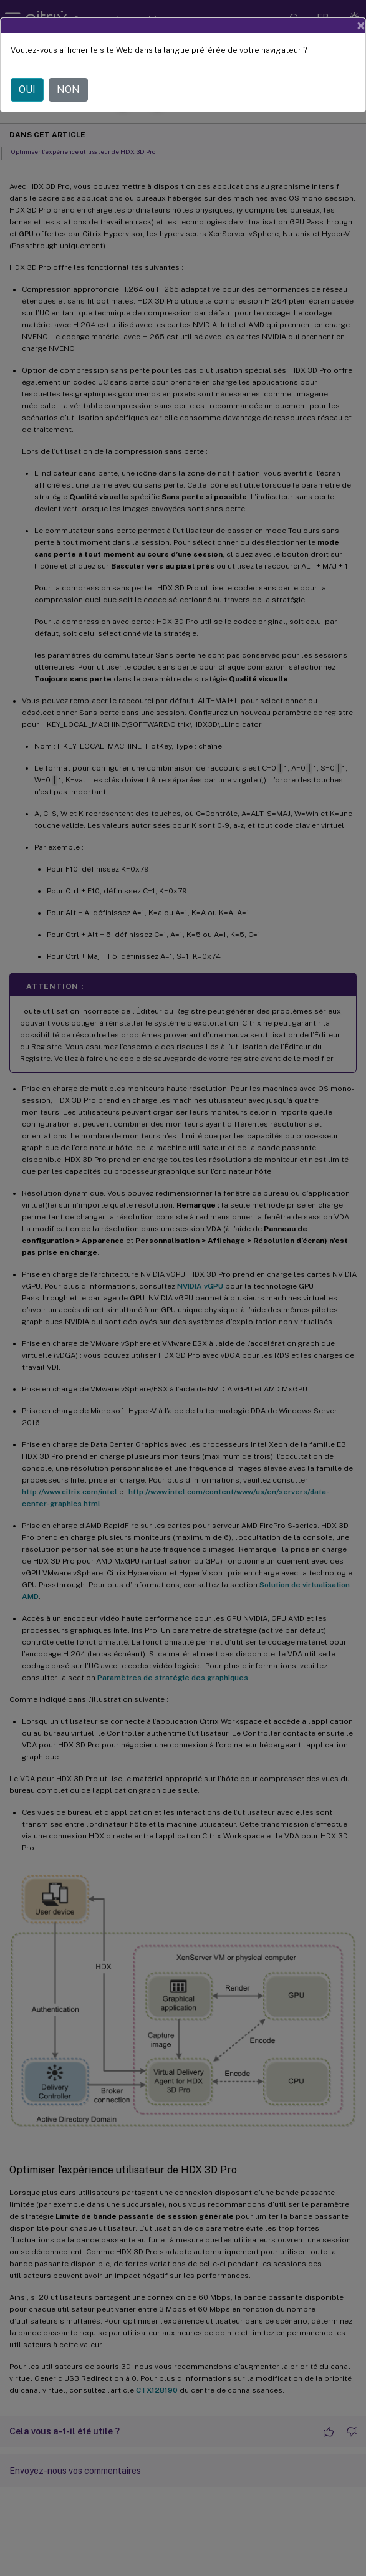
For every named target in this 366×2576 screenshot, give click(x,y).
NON (68, 89)
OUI (27, 89)
